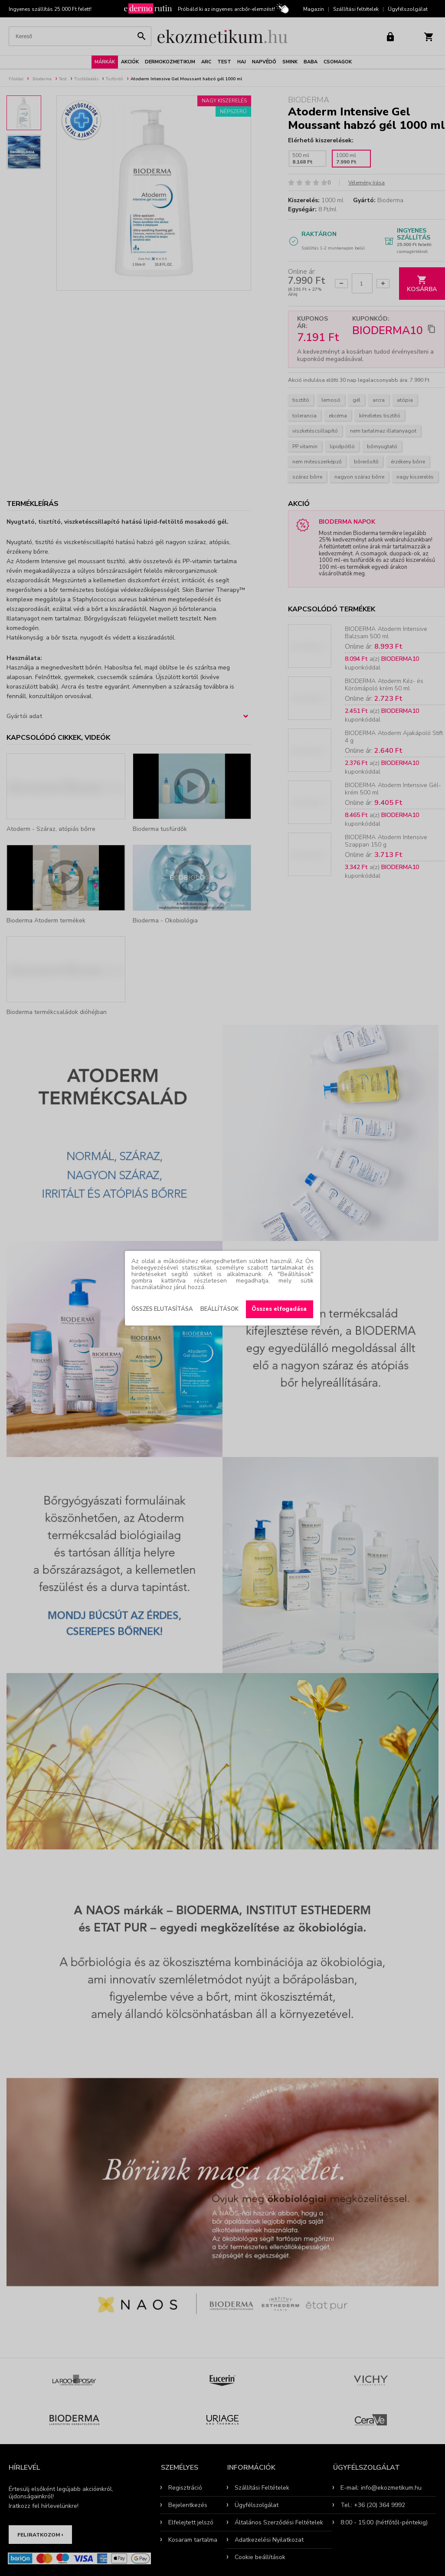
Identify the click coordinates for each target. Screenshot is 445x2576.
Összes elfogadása (279, 1309)
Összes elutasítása (162, 1309)
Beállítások (219, 1309)
